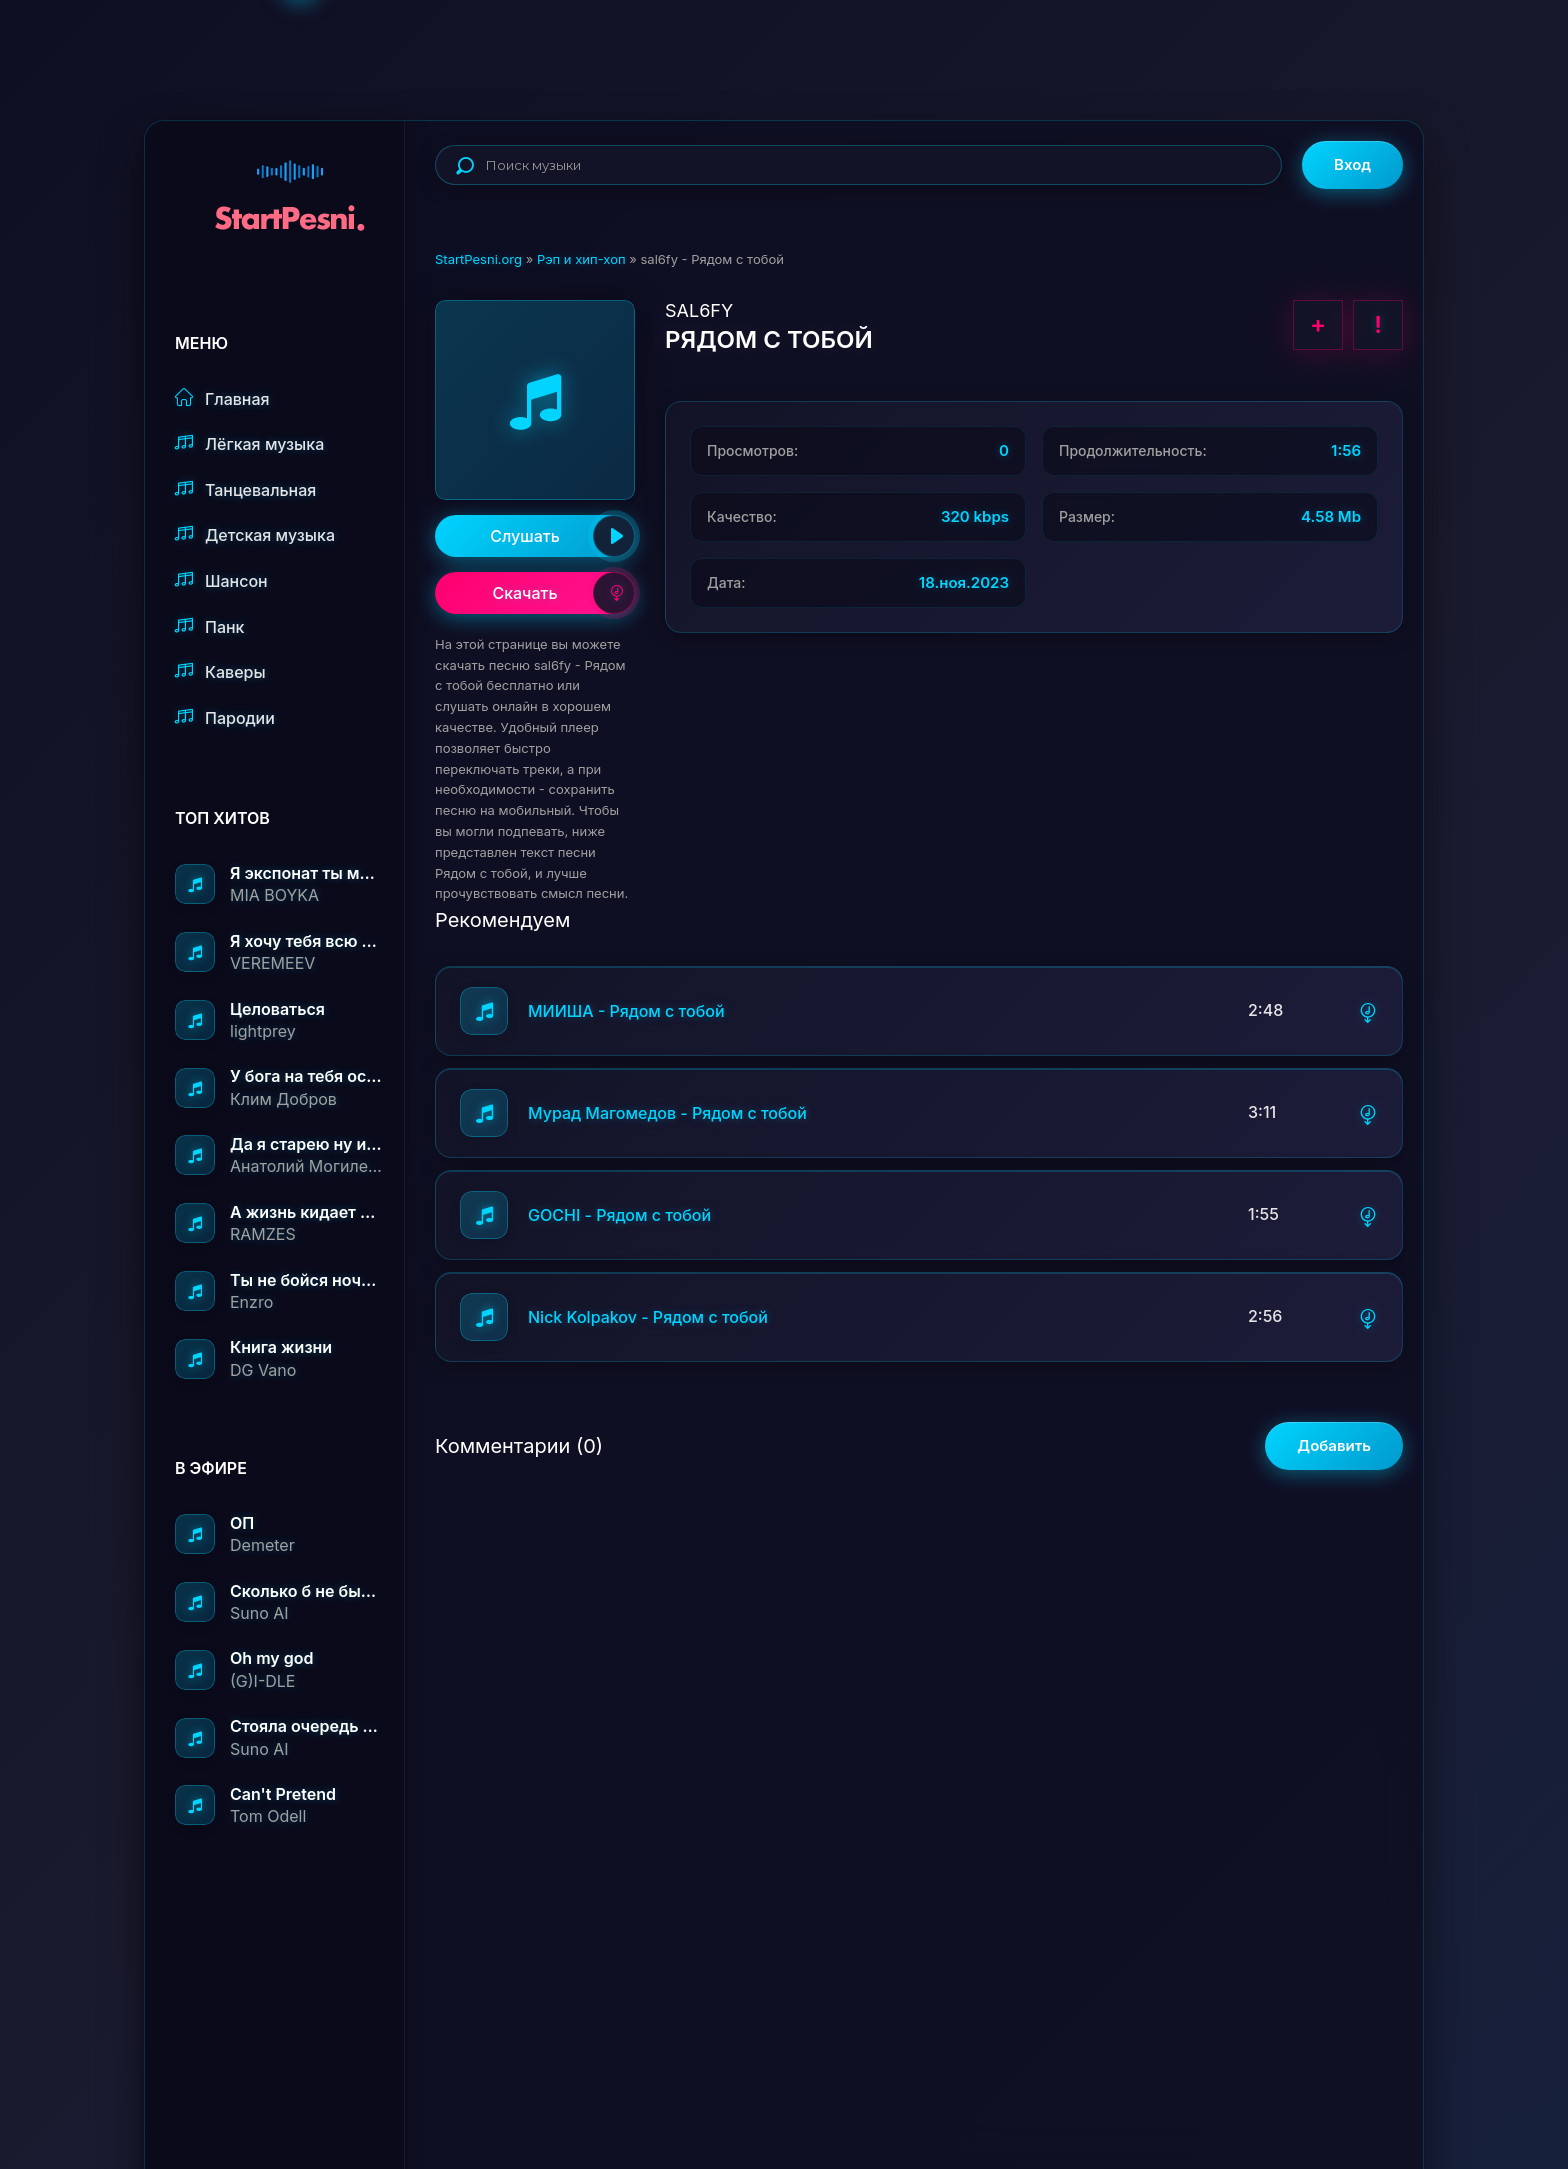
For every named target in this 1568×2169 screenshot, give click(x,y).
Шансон (221, 580)
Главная (222, 398)
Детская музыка (255, 534)
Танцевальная (245, 489)
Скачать (563, 593)
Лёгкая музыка (249, 443)
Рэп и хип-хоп (581, 259)
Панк (209, 626)
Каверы (220, 671)
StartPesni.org (478, 259)
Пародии (225, 717)
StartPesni (290, 186)
